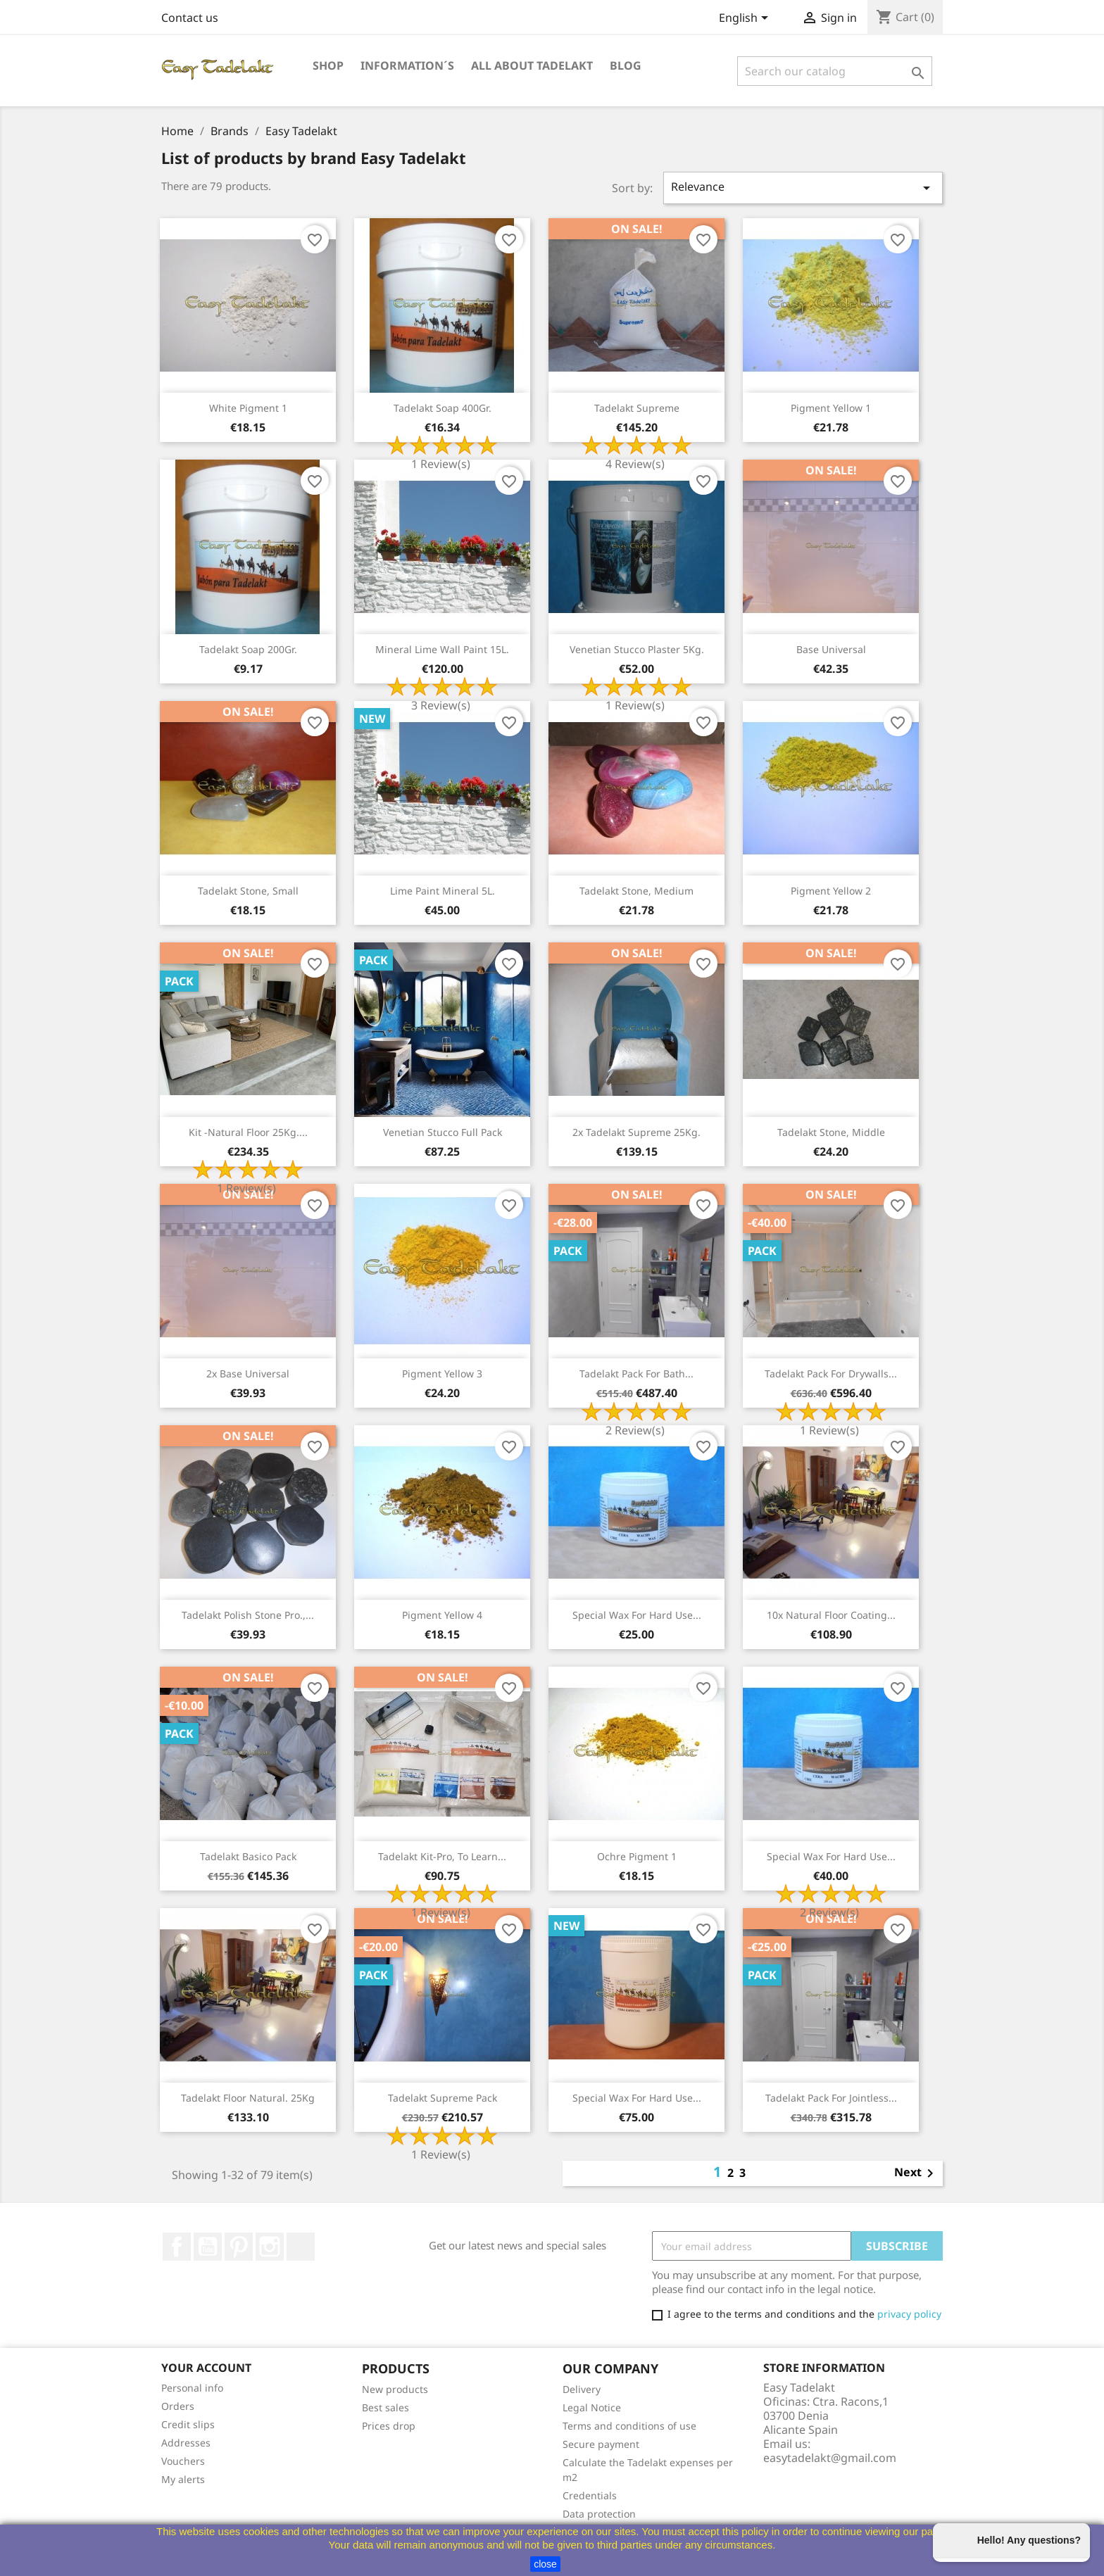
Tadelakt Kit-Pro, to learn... (442, 1856)
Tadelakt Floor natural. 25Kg (248, 2097)
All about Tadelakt (532, 65)
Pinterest (239, 2247)
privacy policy (909, 2314)
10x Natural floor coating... (831, 1615)
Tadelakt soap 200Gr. (248, 649)
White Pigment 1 (248, 408)
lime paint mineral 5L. (442, 890)
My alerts (183, 2479)
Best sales (385, 2407)
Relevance (803, 187)
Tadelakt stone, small (248, 890)
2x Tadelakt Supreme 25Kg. (636, 1132)
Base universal (831, 649)
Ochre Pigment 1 (637, 1856)
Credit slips (188, 2424)
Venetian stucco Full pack (442, 1132)
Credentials (590, 2495)
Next (916, 2173)
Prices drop (388, 2425)
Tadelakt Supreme (636, 408)
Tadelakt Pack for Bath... (636, 1373)
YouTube (208, 2247)
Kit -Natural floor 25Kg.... (248, 1132)
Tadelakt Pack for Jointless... (831, 2097)
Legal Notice (592, 2407)
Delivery (582, 2389)
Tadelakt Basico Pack (248, 1856)
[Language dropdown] (746, 19)
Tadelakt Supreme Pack (442, 2097)
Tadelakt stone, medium (636, 890)
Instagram (270, 2247)
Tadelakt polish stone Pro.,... (248, 1615)
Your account (206, 2367)
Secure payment (601, 2444)
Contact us (189, 17)
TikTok (301, 2247)
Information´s (407, 65)
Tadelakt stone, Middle (831, 1132)
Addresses (186, 2442)
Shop (328, 65)
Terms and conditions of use (629, 2425)
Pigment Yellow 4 (442, 1615)
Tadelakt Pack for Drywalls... (831, 1373)
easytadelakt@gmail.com (829, 2457)
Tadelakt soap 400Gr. (442, 408)
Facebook (177, 2247)
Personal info (192, 2387)
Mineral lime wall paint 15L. (442, 649)
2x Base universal (247, 1373)
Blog (625, 65)
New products (395, 2389)
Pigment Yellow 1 (831, 408)
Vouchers (183, 2461)
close (545, 2564)
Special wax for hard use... (636, 1615)
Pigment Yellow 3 (442, 1373)
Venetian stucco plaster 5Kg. (637, 649)
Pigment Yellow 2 (831, 890)
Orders (177, 2406)
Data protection (599, 2513)
